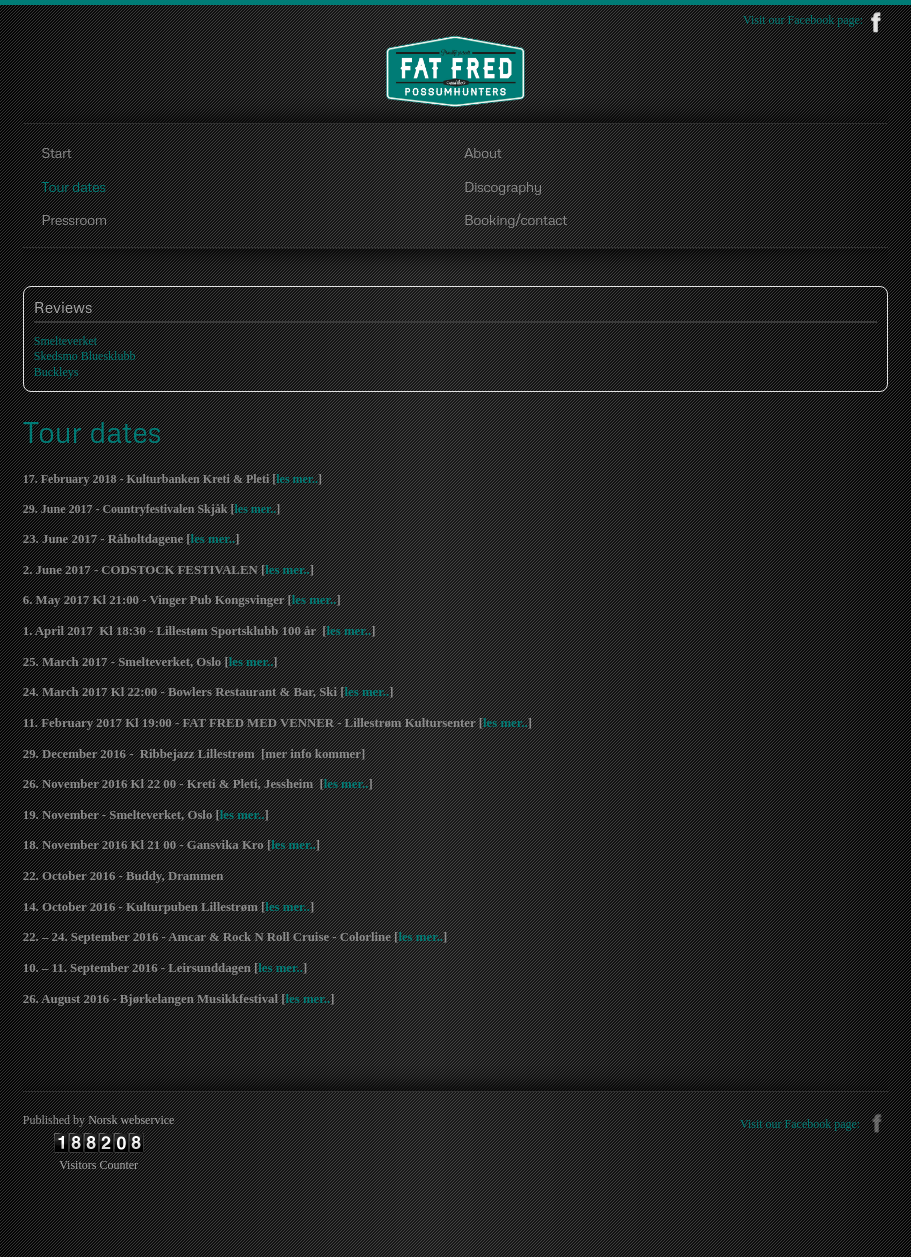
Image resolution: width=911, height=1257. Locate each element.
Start (56, 152)
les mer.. (297, 479)
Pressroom (73, 219)
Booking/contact (515, 219)
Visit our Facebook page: (815, 20)
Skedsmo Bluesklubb (85, 356)
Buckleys (56, 372)
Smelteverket (65, 341)
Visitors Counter (98, 1165)
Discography (503, 186)
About (482, 152)
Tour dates (73, 186)
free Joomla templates (456, 1238)
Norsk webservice (131, 1120)
